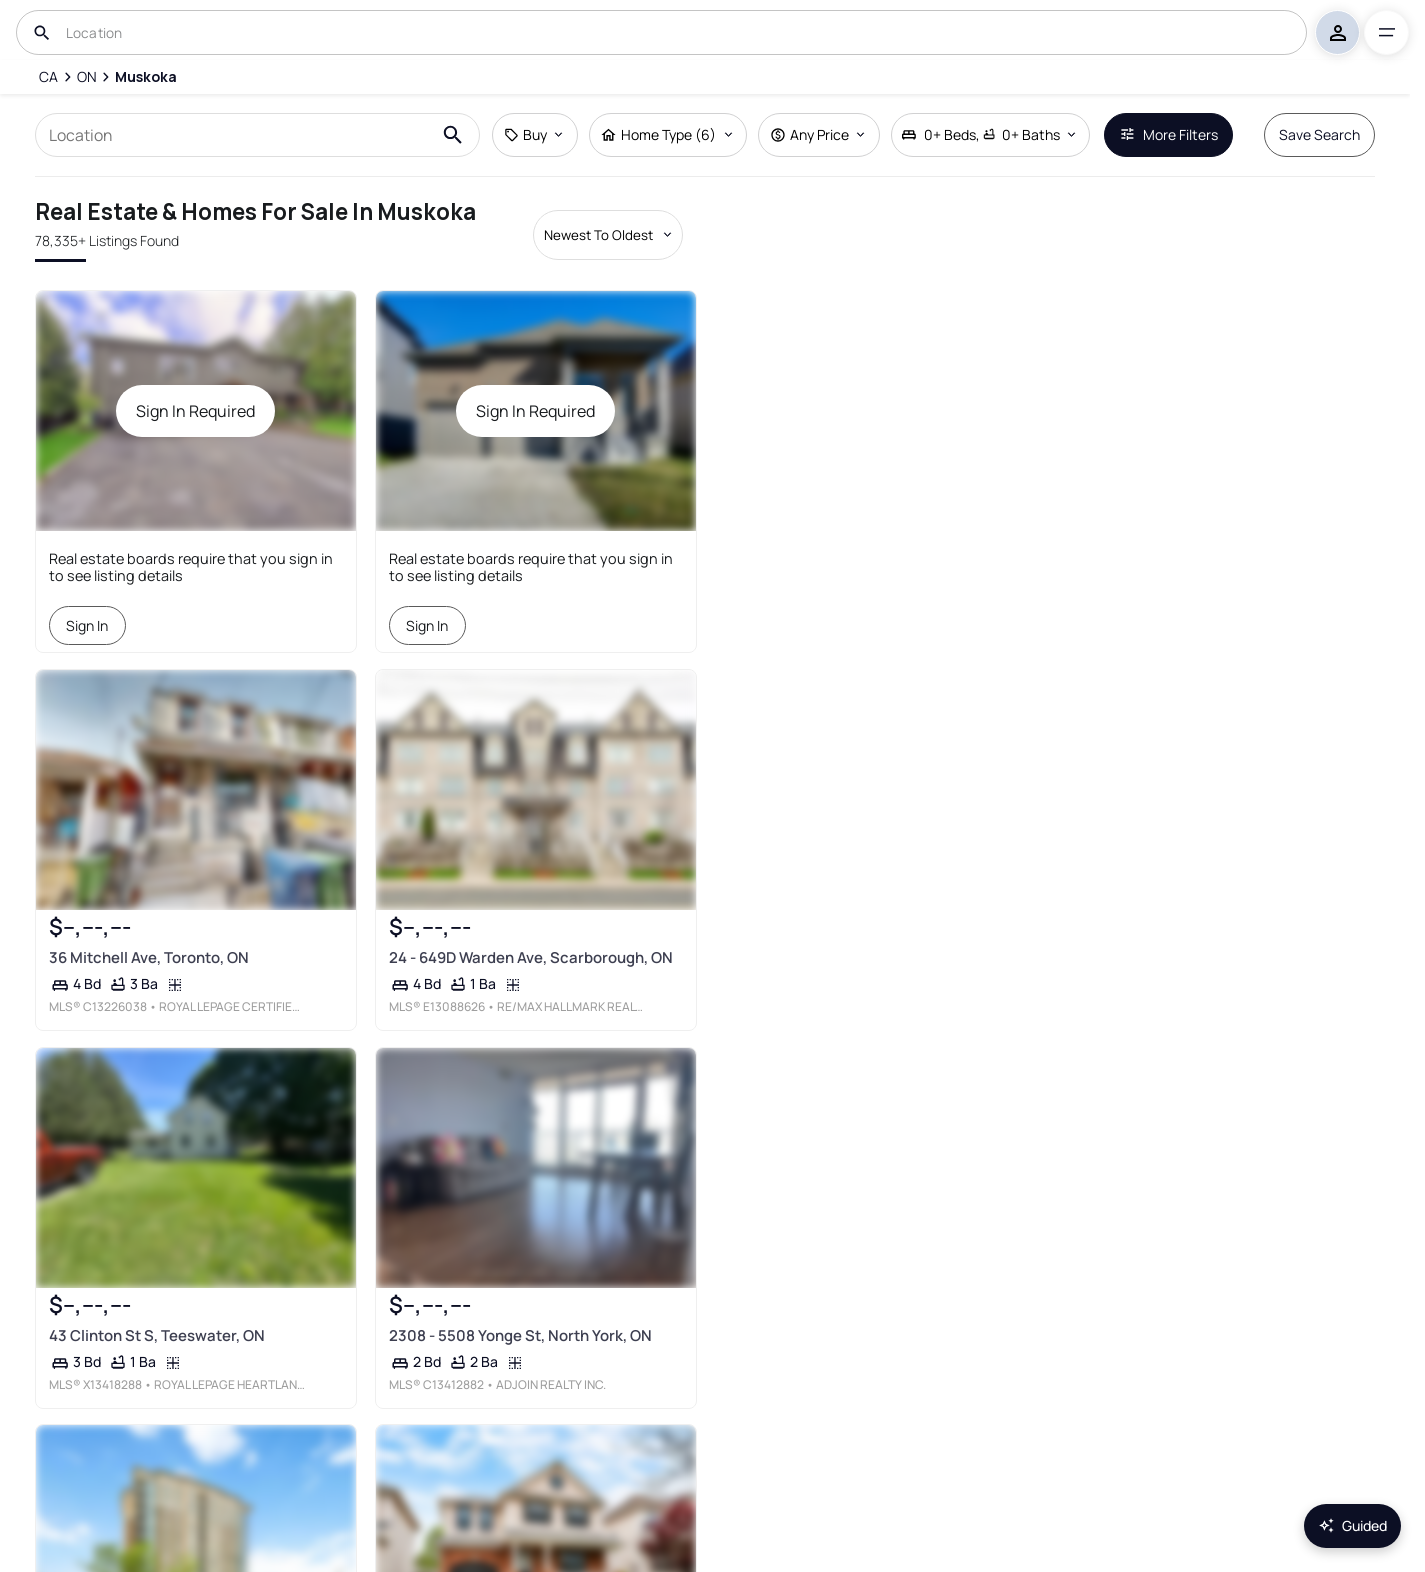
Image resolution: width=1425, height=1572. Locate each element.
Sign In (88, 625)
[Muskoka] (146, 77)
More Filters (1168, 134)
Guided (1352, 1525)
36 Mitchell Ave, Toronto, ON (149, 957)
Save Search (1319, 134)
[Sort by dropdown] (608, 235)
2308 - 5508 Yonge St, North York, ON (520, 1335)
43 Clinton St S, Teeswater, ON (157, 1335)
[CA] (48, 77)
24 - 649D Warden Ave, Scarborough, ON (531, 957)
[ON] (87, 77)
